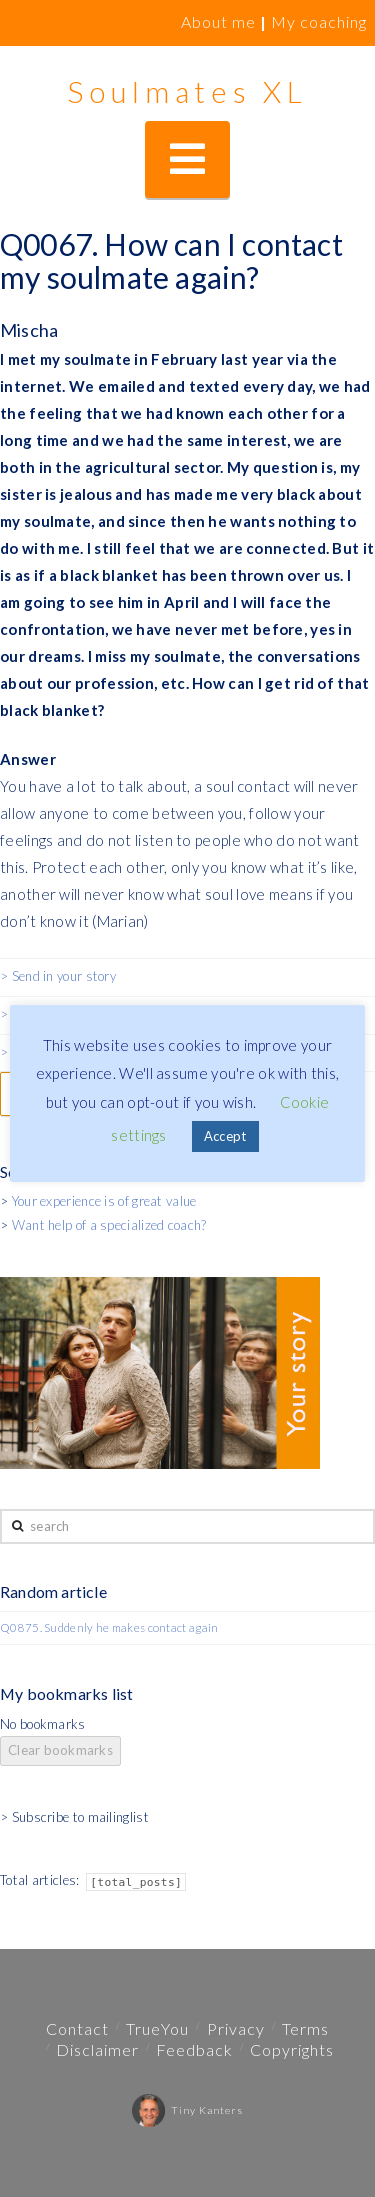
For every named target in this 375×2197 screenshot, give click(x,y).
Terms (305, 2028)
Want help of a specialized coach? (109, 1225)
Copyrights (292, 2049)
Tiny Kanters (187, 2110)
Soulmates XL (187, 91)
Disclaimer (97, 2049)
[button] (187, 159)
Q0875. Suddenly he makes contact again (109, 1627)
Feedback (194, 2049)
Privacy (236, 2028)
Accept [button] (225, 1136)
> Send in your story (58, 976)
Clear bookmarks (60, 1750)
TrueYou (157, 2028)
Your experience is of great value (104, 1201)
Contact (77, 2028)
